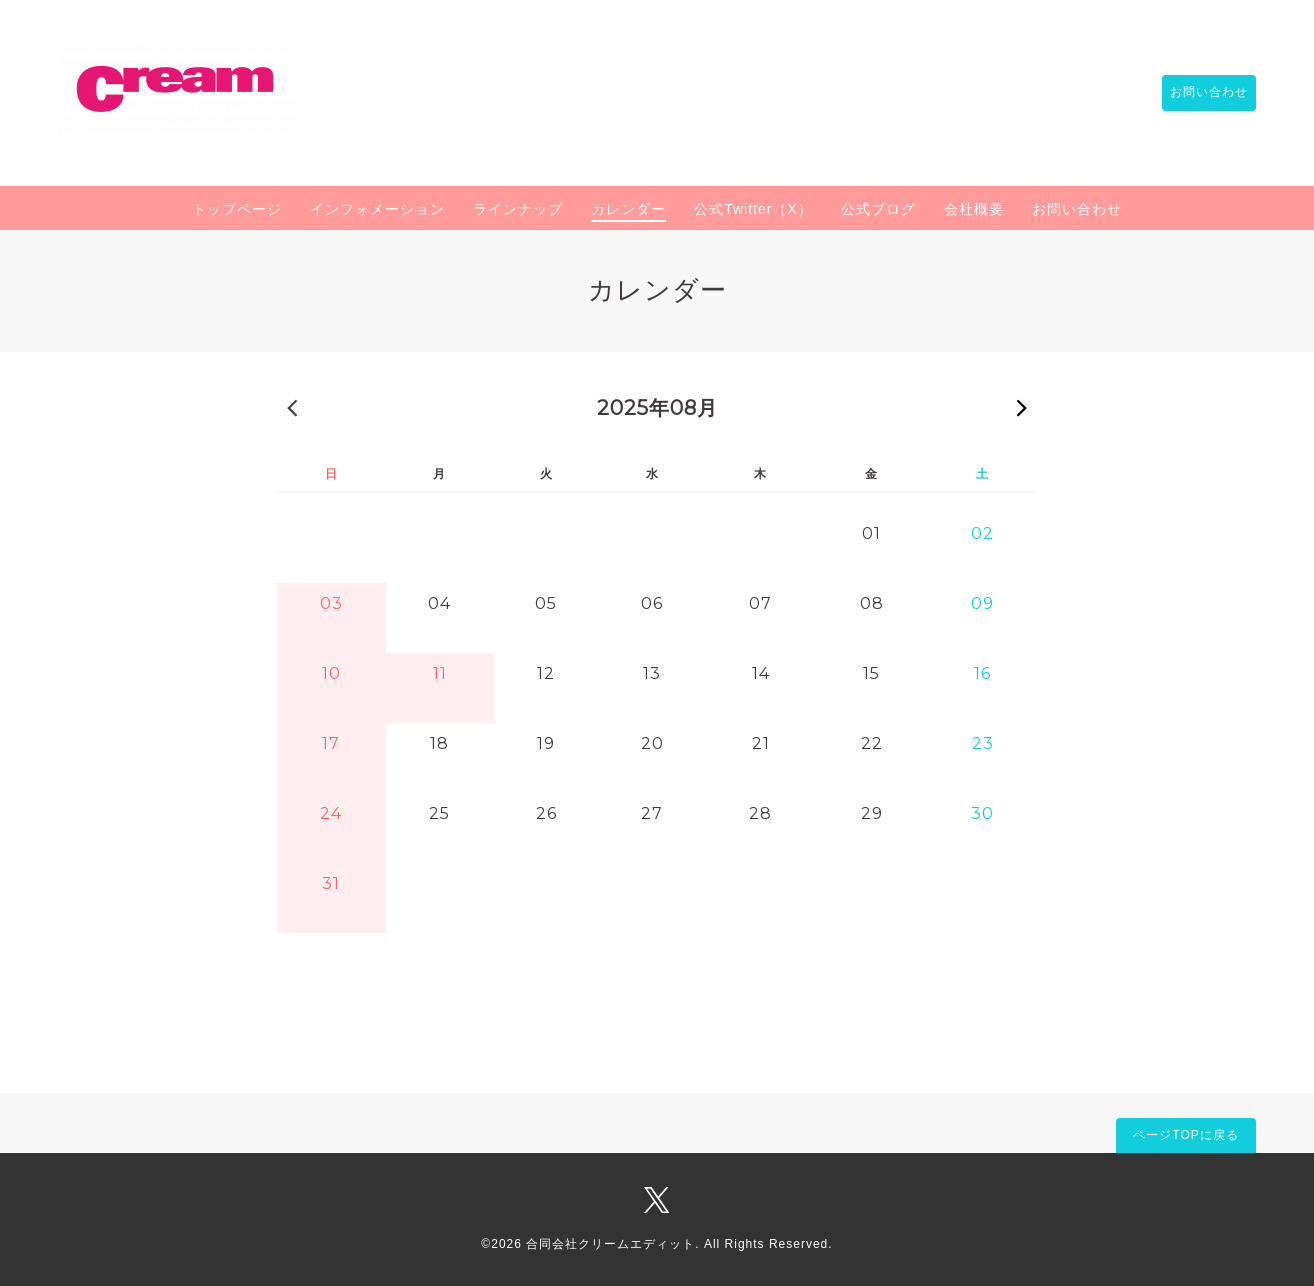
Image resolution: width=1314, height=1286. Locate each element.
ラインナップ (518, 209)
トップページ (237, 209)
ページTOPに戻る (1185, 1135)
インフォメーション (377, 209)
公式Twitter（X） (753, 209)
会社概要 (974, 209)
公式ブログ (878, 209)
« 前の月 (292, 407)
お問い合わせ (1199, 93)
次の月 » (1022, 407)
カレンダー (628, 209)
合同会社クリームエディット (610, 1244)
